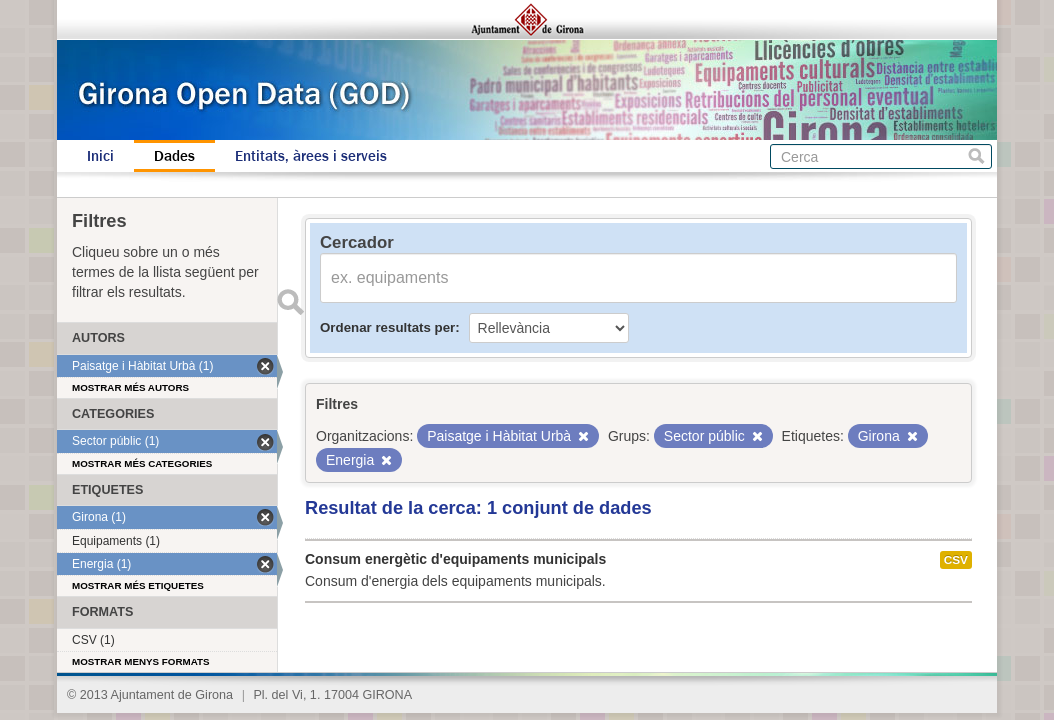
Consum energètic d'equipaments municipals (455, 559)
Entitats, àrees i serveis (311, 156)
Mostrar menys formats (141, 661)
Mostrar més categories (142, 463)
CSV (956, 560)
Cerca (976, 156)
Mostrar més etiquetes (138, 585)
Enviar (290, 302)
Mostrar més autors (130, 387)
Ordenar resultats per (387, 327)
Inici (100, 156)
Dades (174, 156)
